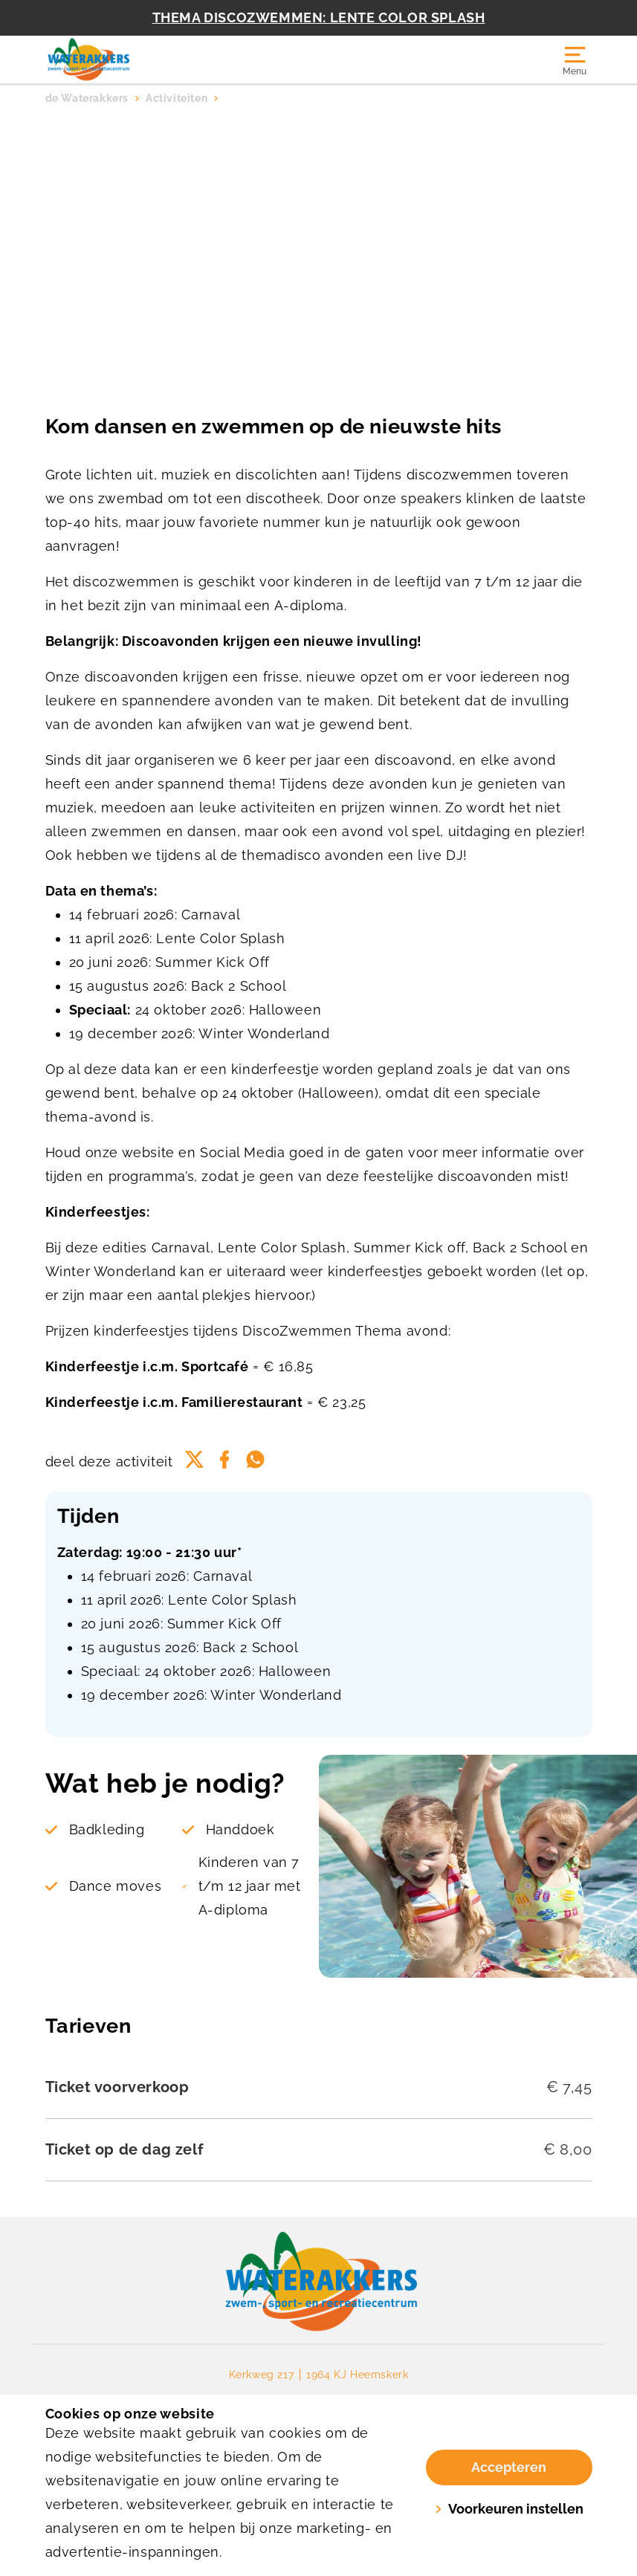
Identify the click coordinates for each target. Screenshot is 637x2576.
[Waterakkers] (182, 59)
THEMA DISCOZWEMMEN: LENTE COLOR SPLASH (318, 17)
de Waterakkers (87, 98)
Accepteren (508, 2467)
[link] (318, 2281)
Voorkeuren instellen (509, 2509)
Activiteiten (176, 98)
